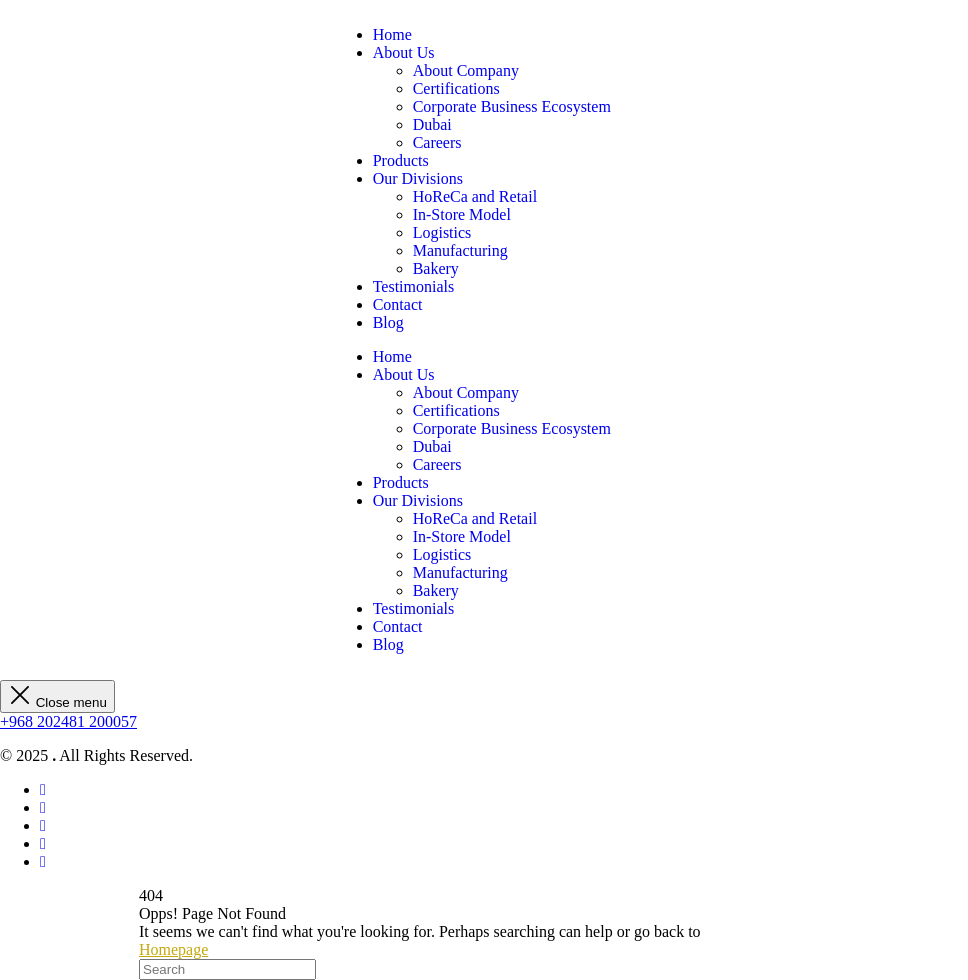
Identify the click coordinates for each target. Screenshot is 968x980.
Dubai (432, 124)
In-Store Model (462, 214)
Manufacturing (460, 250)
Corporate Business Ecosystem (512, 106)
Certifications (456, 88)
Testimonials (414, 286)
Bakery (436, 268)
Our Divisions (418, 178)
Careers (437, 142)
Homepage (173, 949)
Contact (398, 304)
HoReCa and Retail (475, 196)
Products (401, 160)
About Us (404, 52)
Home (392, 34)
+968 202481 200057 (68, 721)
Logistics (442, 232)
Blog (388, 322)
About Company (466, 70)
